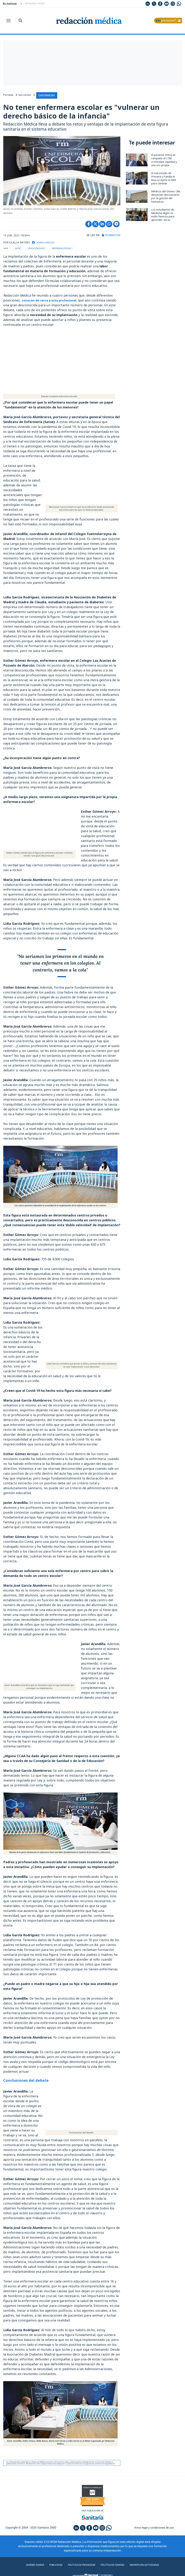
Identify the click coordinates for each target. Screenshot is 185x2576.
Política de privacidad (79, 2566)
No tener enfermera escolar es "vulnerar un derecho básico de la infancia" (86, 111)
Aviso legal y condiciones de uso (154, 2528)
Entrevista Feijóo (35, 3)
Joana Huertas (47, 242)
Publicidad (51, 2566)
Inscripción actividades (150, 2566)
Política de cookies (114, 2566)
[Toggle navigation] (8, 20)
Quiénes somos (28, 2566)
